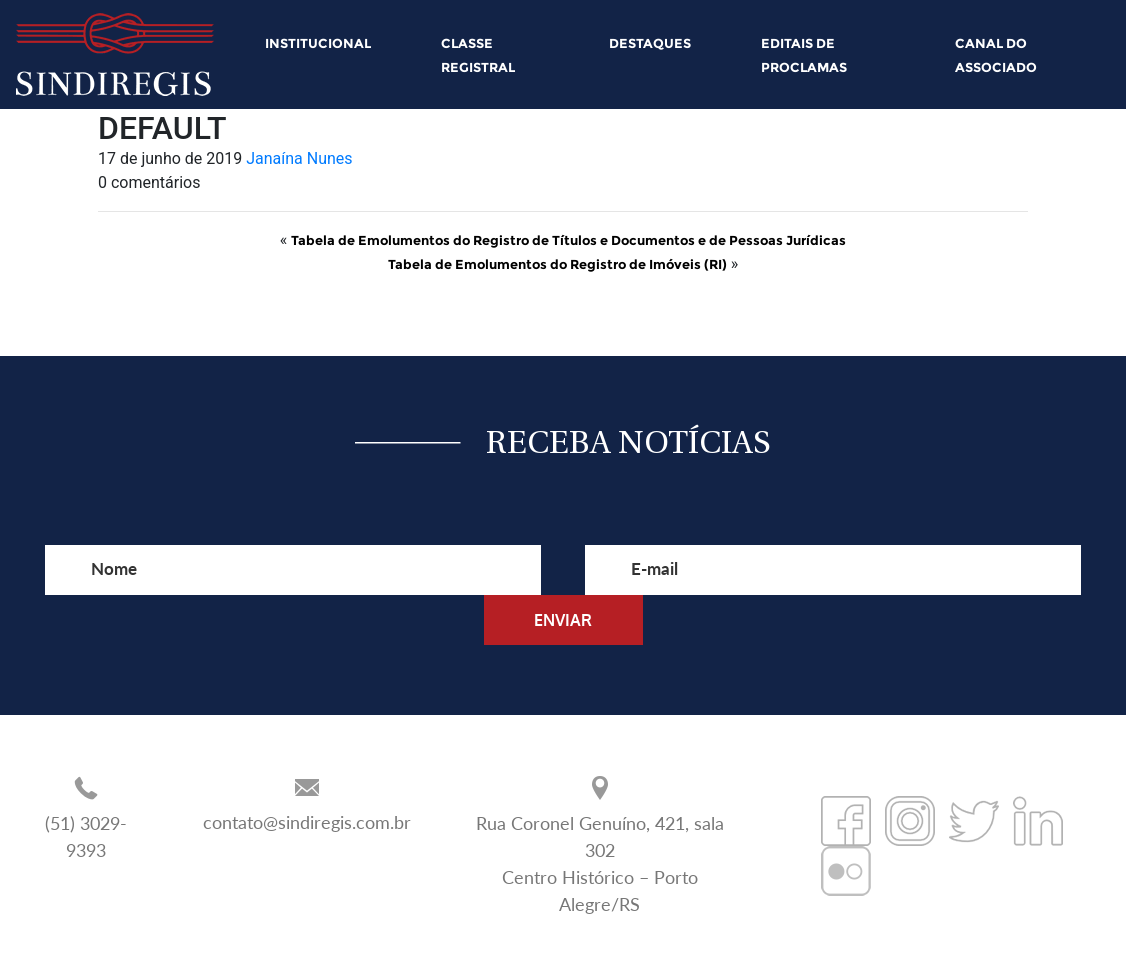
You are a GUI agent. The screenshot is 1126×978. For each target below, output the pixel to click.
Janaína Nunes (299, 158)
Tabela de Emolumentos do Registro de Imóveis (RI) (557, 264)
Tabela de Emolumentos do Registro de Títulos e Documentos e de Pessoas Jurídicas (568, 240)
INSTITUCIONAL (318, 43)
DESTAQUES (650, 43)
